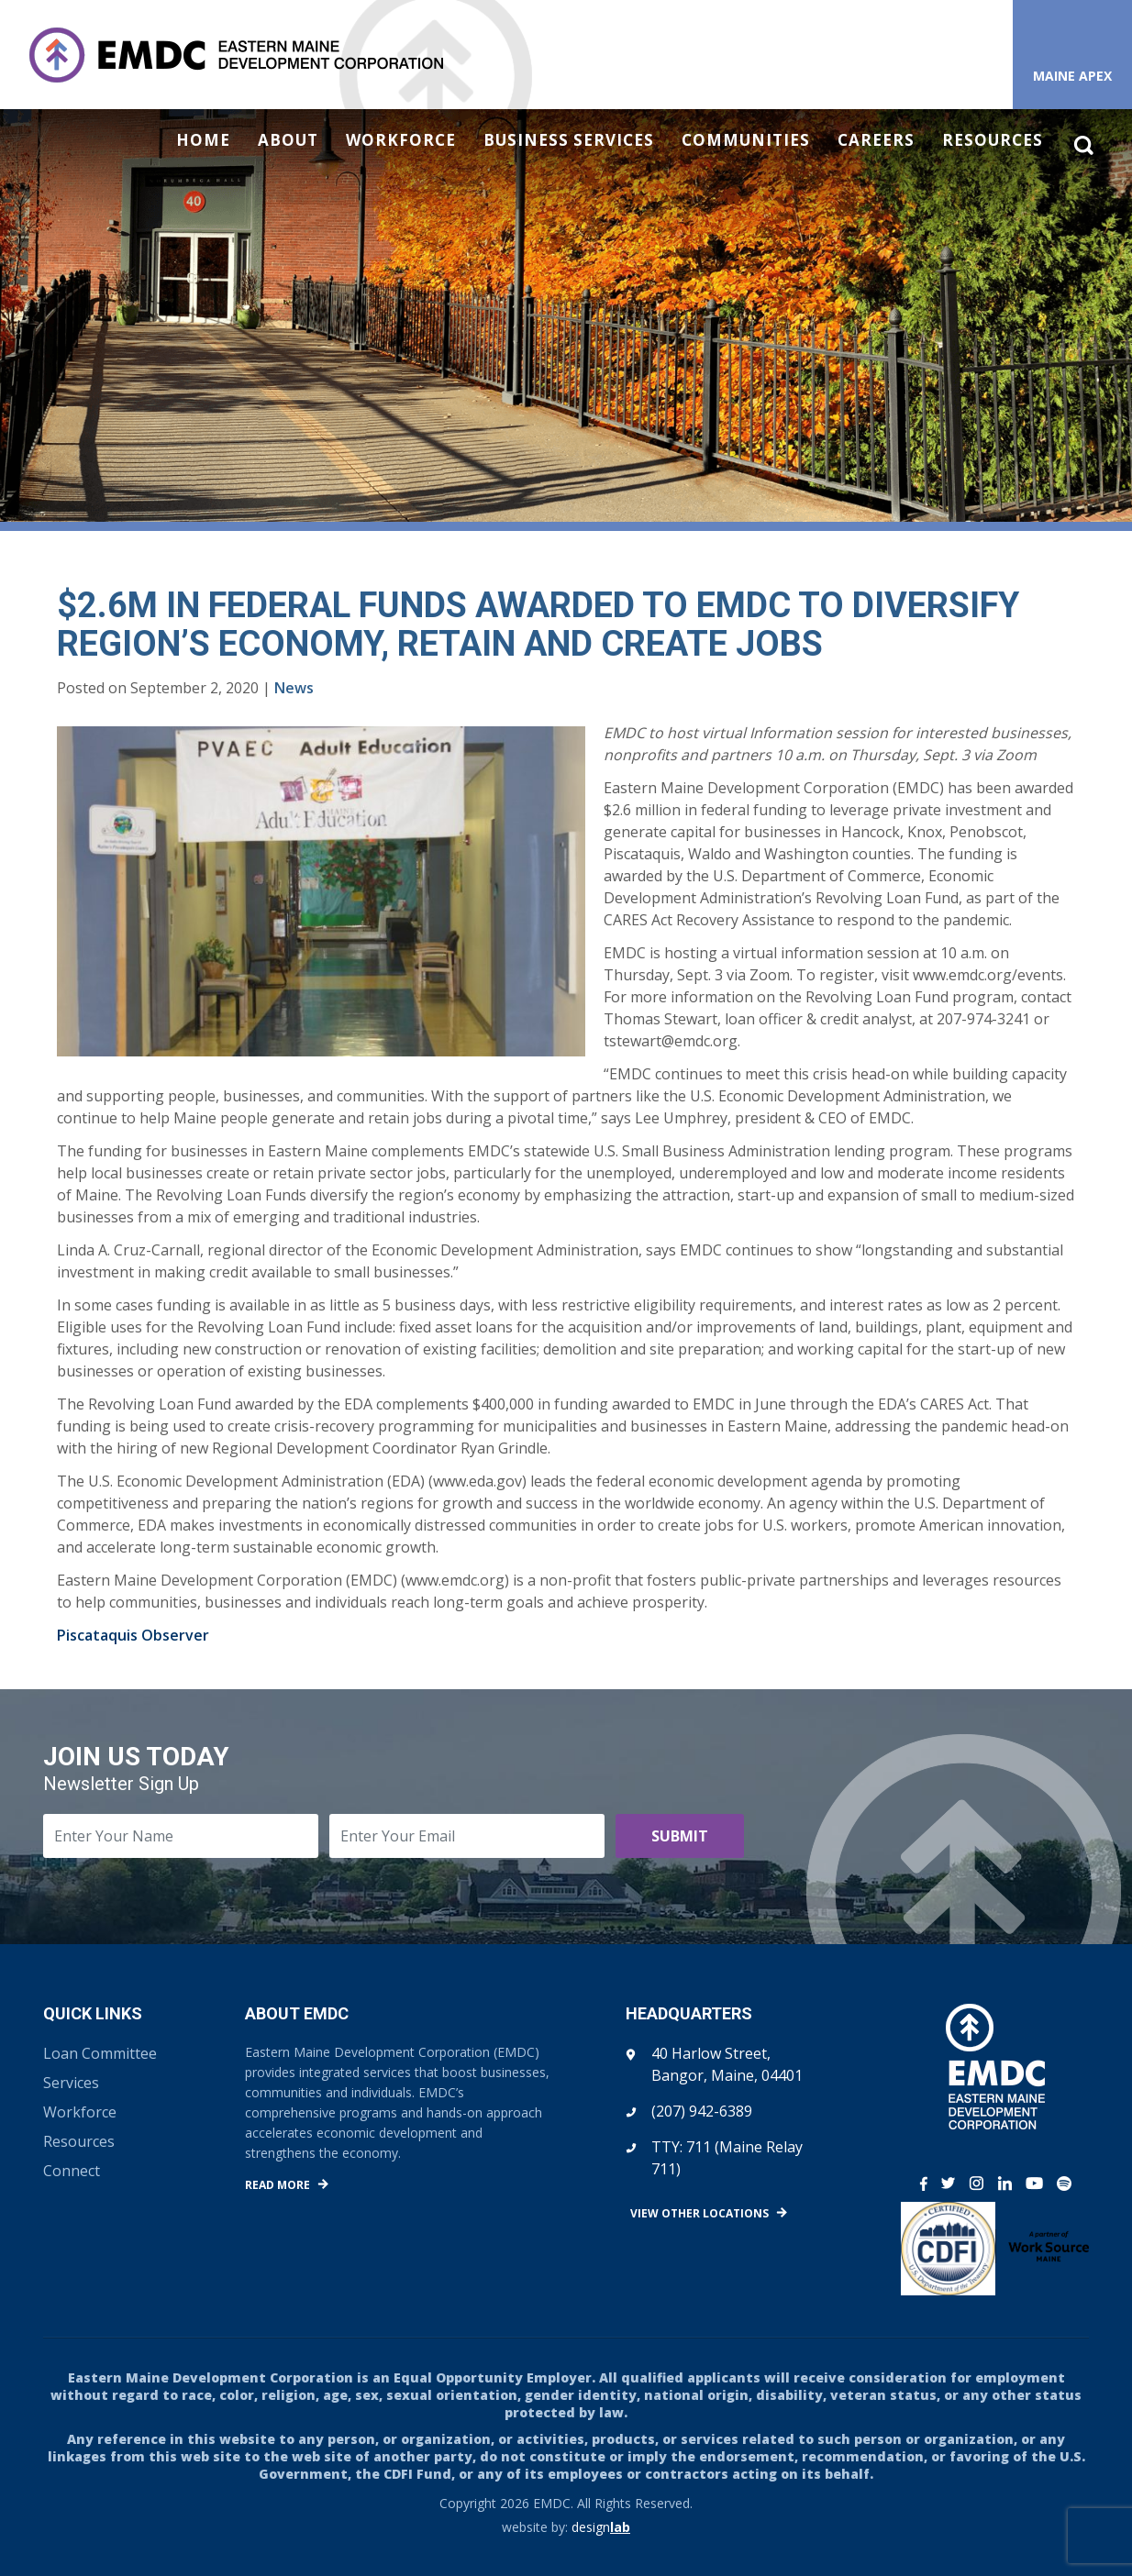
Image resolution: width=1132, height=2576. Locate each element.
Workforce (401, 140)
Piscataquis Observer (133, 1635)
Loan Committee (100, 2053)
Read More (277, 2185)
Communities (746, 140)
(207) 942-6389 (701, 2111)
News (294, 688)
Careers (876, 140)
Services (71, 2083)
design (601, 2527)
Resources (992, 140)
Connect (71, 2171)
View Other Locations (699, 2213)
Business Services (568, 140)
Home (203, 140)
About (288, 140)
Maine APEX (1072, 75)
